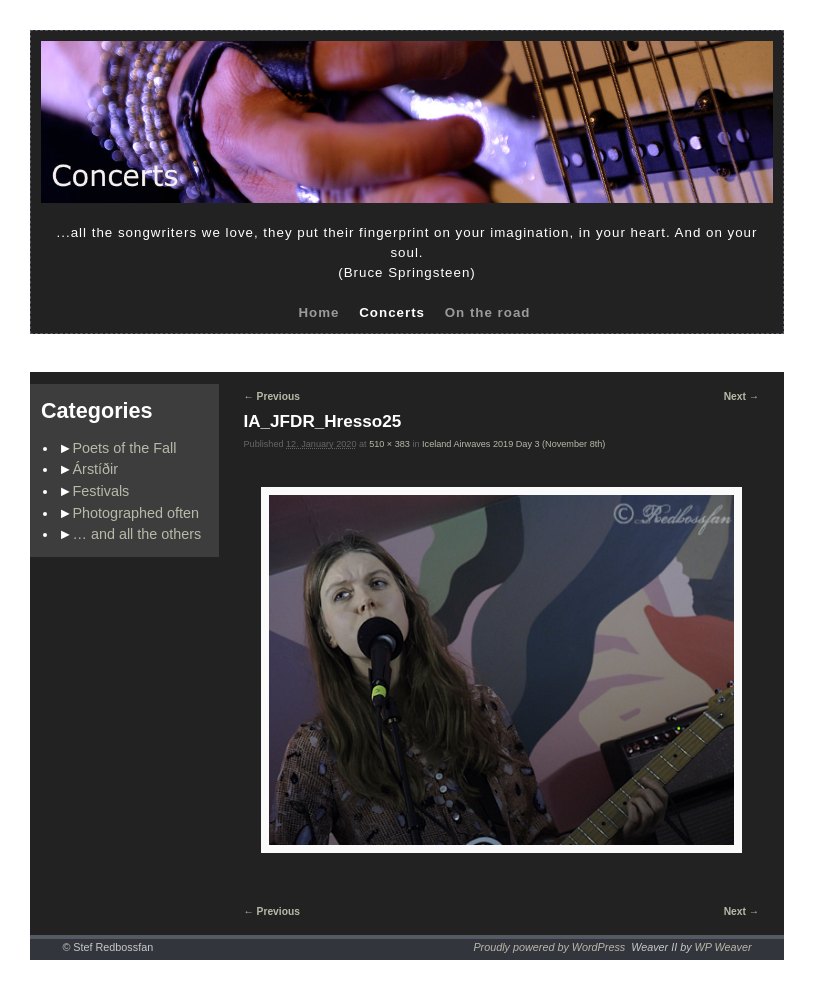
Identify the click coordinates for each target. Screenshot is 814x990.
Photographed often (136, 513)
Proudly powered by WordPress (549, 947)
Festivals (101, 491)
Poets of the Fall (125, 448)
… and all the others (137, 534)
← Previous (272, 396)
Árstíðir (96, 469)
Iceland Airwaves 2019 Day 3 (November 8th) (513, 444)
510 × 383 (389, 444)
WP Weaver (723, 947)
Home (318, 312)
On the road (488, 312)
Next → (741, 396)
